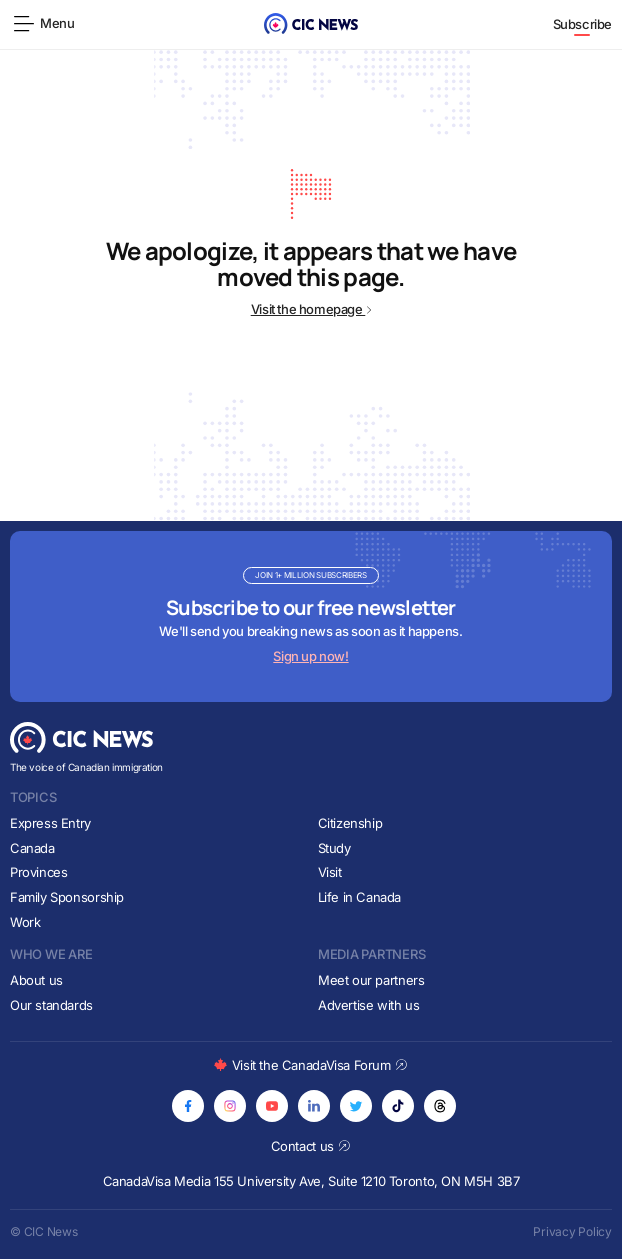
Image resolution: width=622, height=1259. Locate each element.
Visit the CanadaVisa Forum (311, 1065)
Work (25, 922)
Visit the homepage (311, 309)
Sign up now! (310, 656)
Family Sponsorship (67, 897)
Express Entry (50, 823)
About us (36, 980)
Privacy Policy (572, 1231)
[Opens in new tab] (188, 1106)
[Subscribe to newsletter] (311, 616)
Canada (32, 848)
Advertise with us (368, 1005)
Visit (330, 872)
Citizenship (350, 823)
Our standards (51, 1005)
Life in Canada (360, 897)
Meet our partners (371, 980)
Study (334, 848)
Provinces (39, 872)
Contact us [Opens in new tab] (311, 1146)
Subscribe (583, 24)
